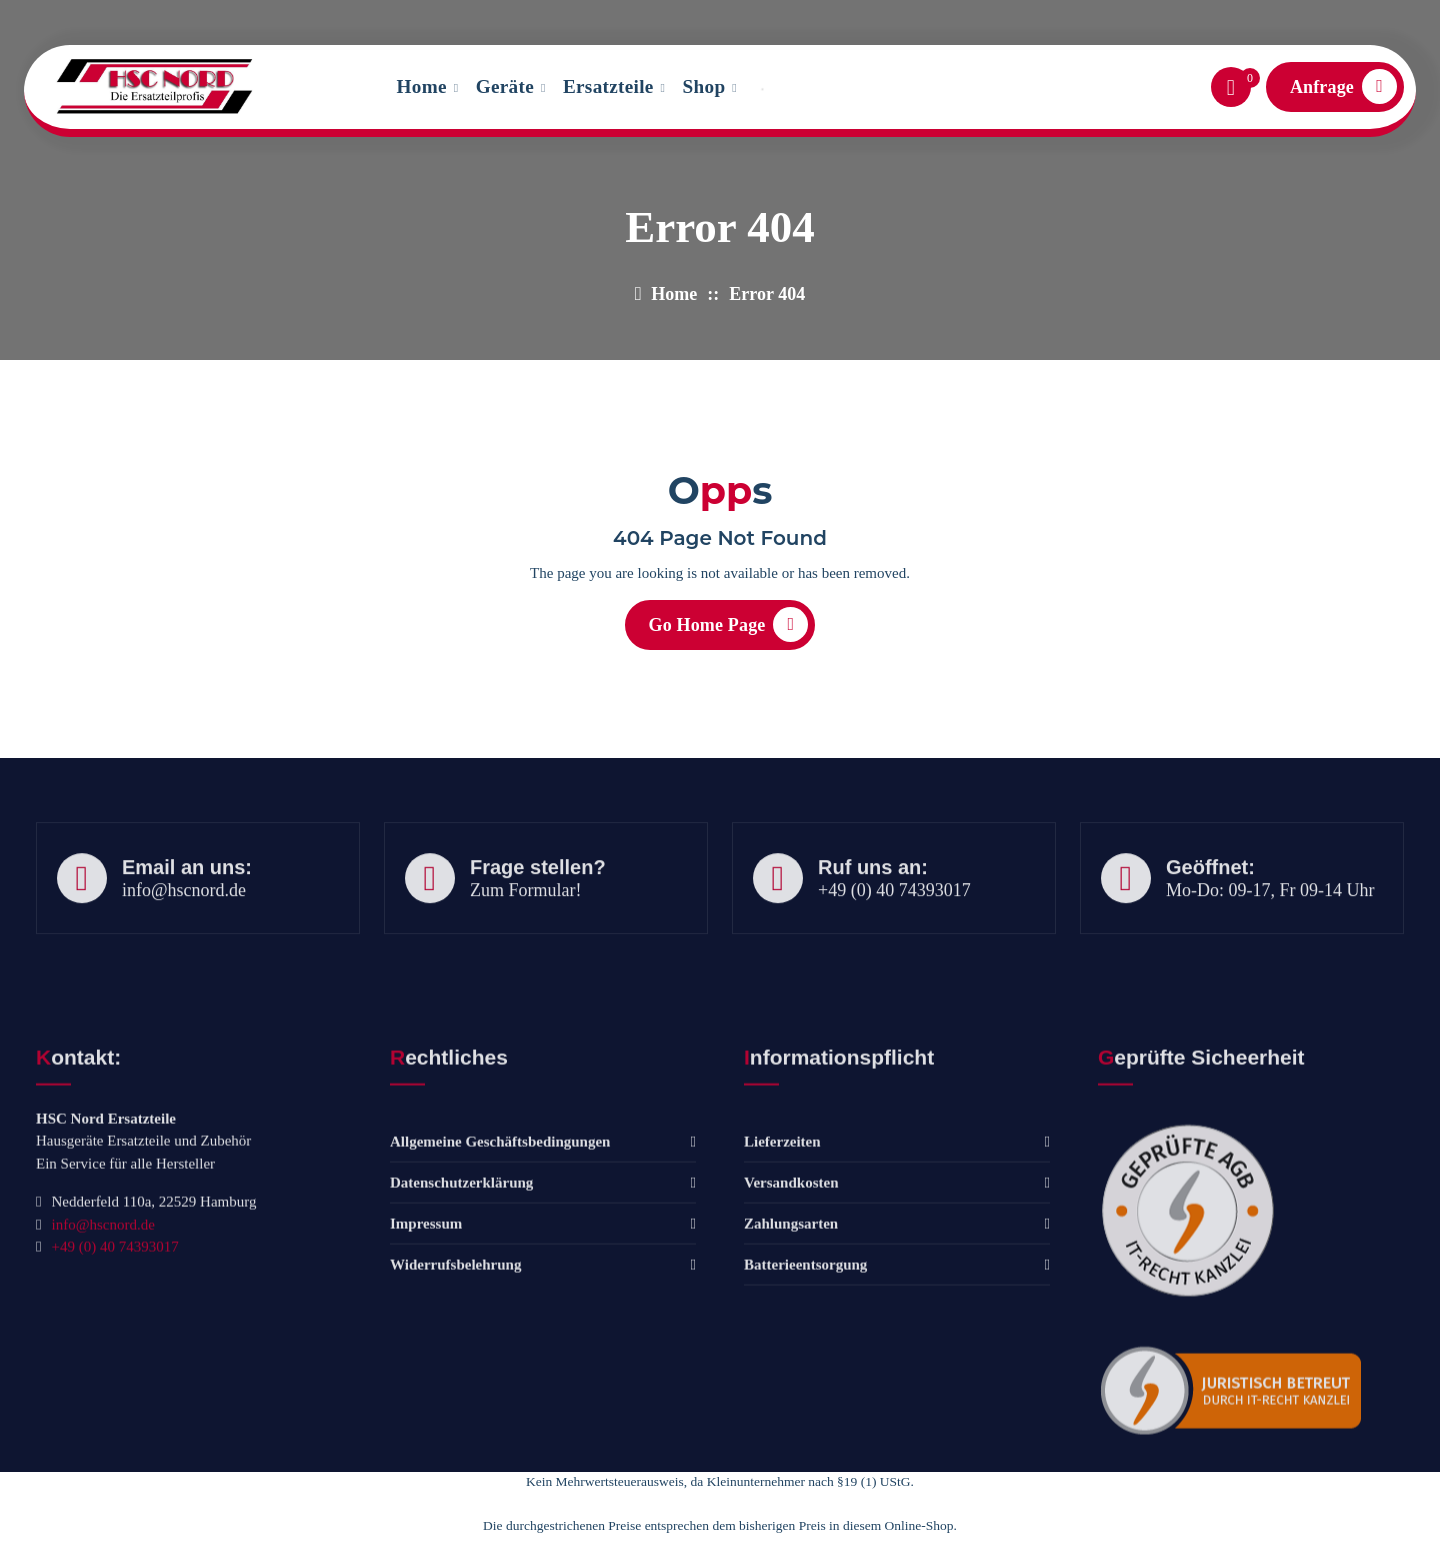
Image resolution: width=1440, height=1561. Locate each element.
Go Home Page (729, 632)
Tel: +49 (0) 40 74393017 (384, 19)
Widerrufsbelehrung (455, 1421)
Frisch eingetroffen (1322, 19)
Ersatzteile (608, 86)
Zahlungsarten (791, 1380)
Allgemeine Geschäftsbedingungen (500, 1298)
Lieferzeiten (782, 1298)
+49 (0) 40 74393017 (894, 935)
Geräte (505, 86)
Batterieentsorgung (805, 1421)
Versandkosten (791, 1339)
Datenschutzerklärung (461, 1339)
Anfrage (1343, 86)
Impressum (426, 1380)
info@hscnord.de (150, 19)
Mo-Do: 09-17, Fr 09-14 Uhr (1270, 935)
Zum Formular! (525, 935)
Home (422, 86)
